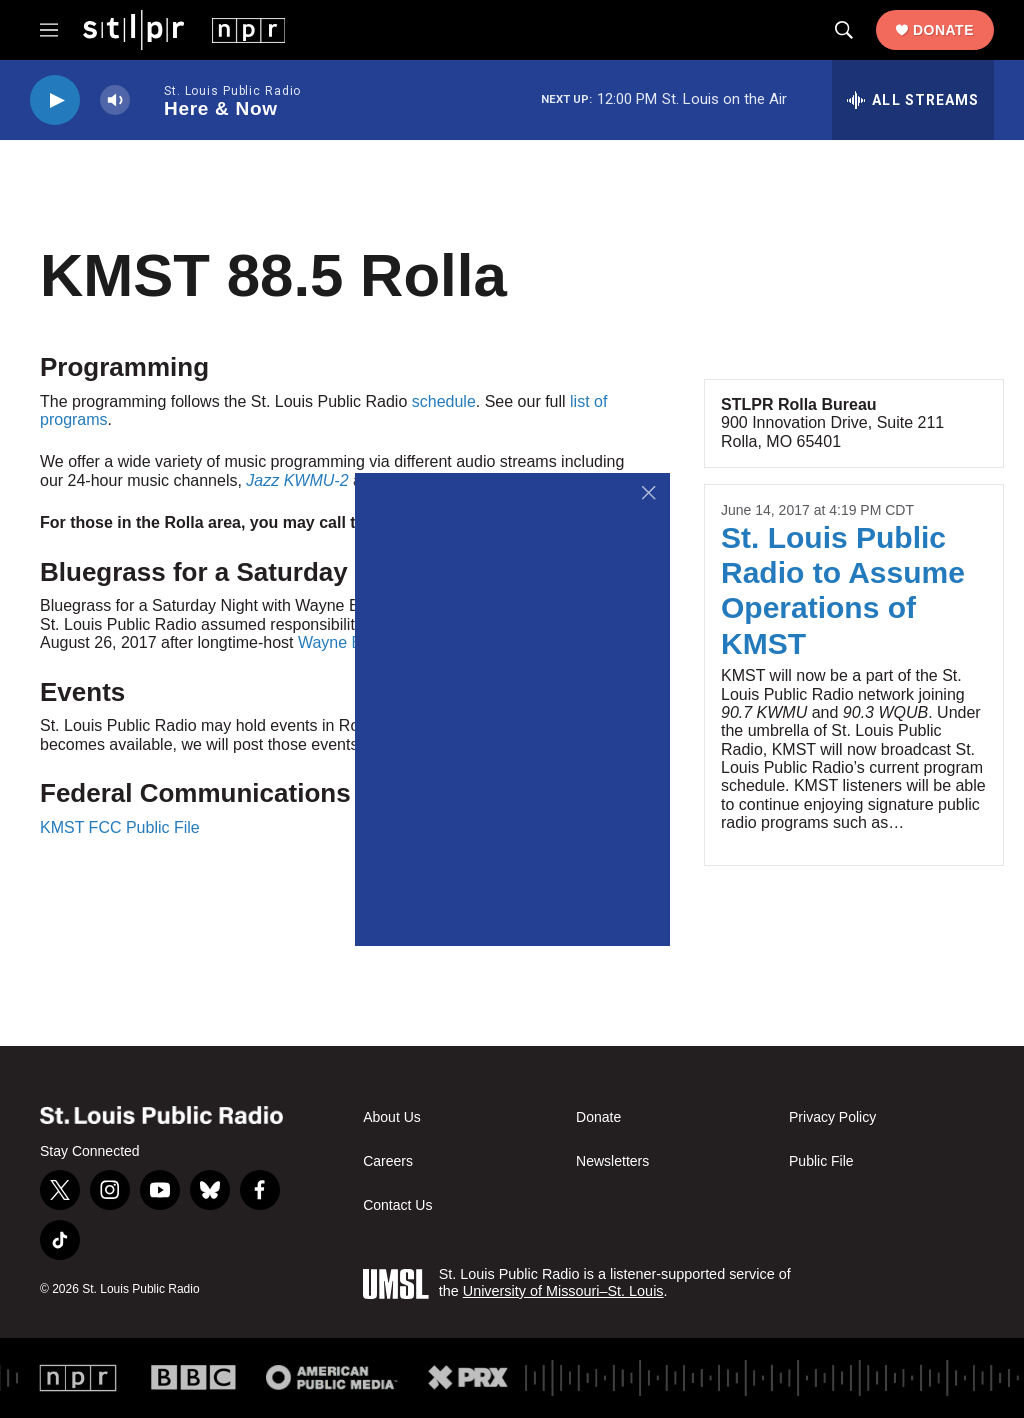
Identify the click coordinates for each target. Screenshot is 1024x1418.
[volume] (115, 100)
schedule (444, 401)
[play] (55, 100)
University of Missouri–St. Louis (563, 1291)
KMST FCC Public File (120, 827)
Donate (943, 30)
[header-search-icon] (844, 30)
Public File (821, 1161)
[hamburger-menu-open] (49, 30)
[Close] (649, 493)
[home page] (184, 29)
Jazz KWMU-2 (297, 480)
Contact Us (397, 1205)
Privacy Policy (832, 1117)
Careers (388, 1161)
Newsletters (612, 1161)
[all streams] (913, 100)
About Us (392, 1117)
